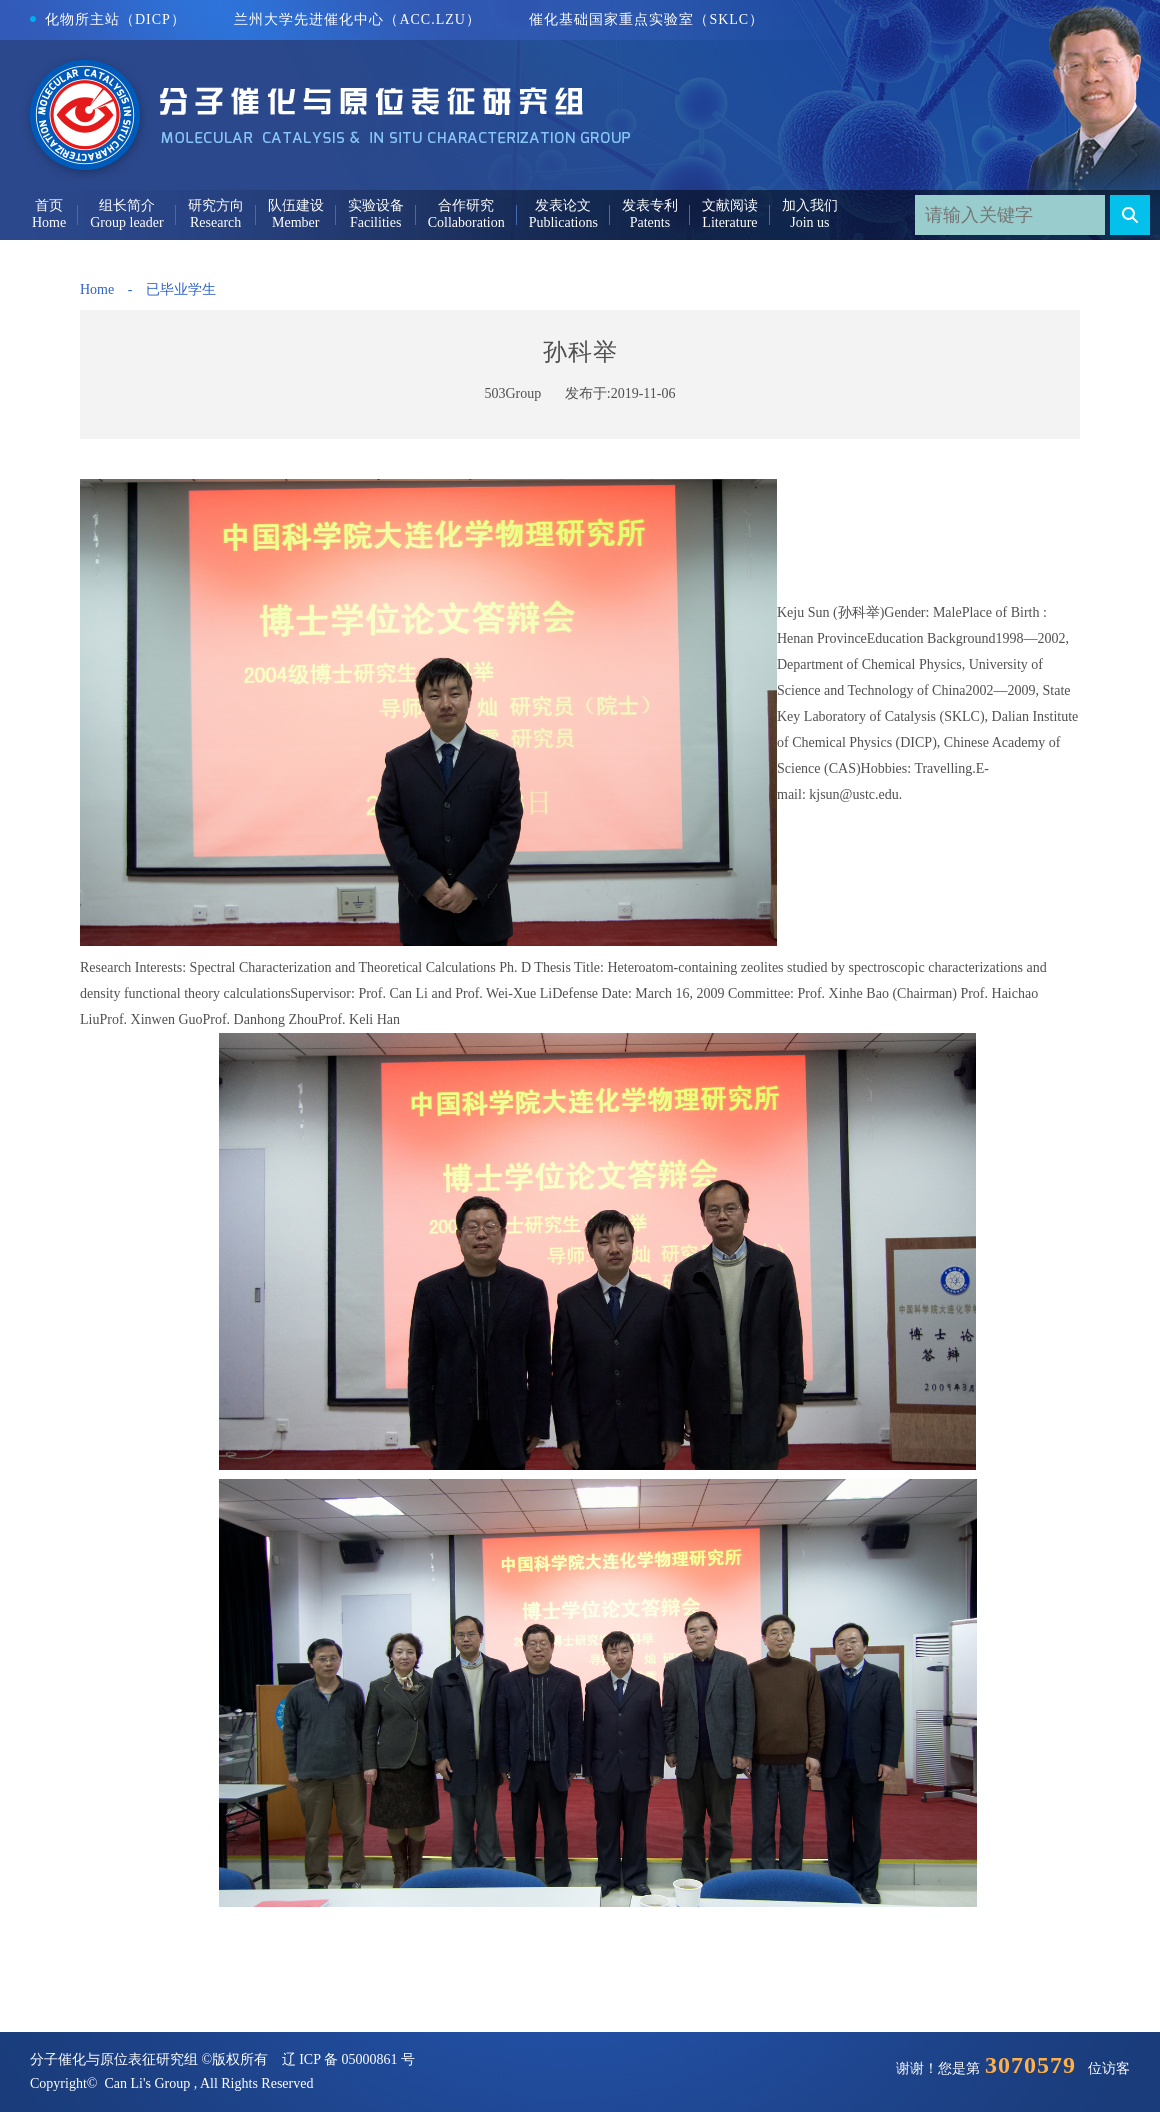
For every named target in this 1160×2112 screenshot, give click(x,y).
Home (97, 289)
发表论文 (563, 205)
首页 (49, 205)
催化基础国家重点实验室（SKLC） (646, 19)
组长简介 (127, 205)
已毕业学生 (181, 289)
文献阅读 (730, 205)
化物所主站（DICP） (108, 19)
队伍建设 (296, 205)
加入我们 (810, 205)
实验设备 (376, 205)
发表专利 (650, 205)
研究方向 (216, 205)
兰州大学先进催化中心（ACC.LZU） (357, 19)
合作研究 (466, 205)
